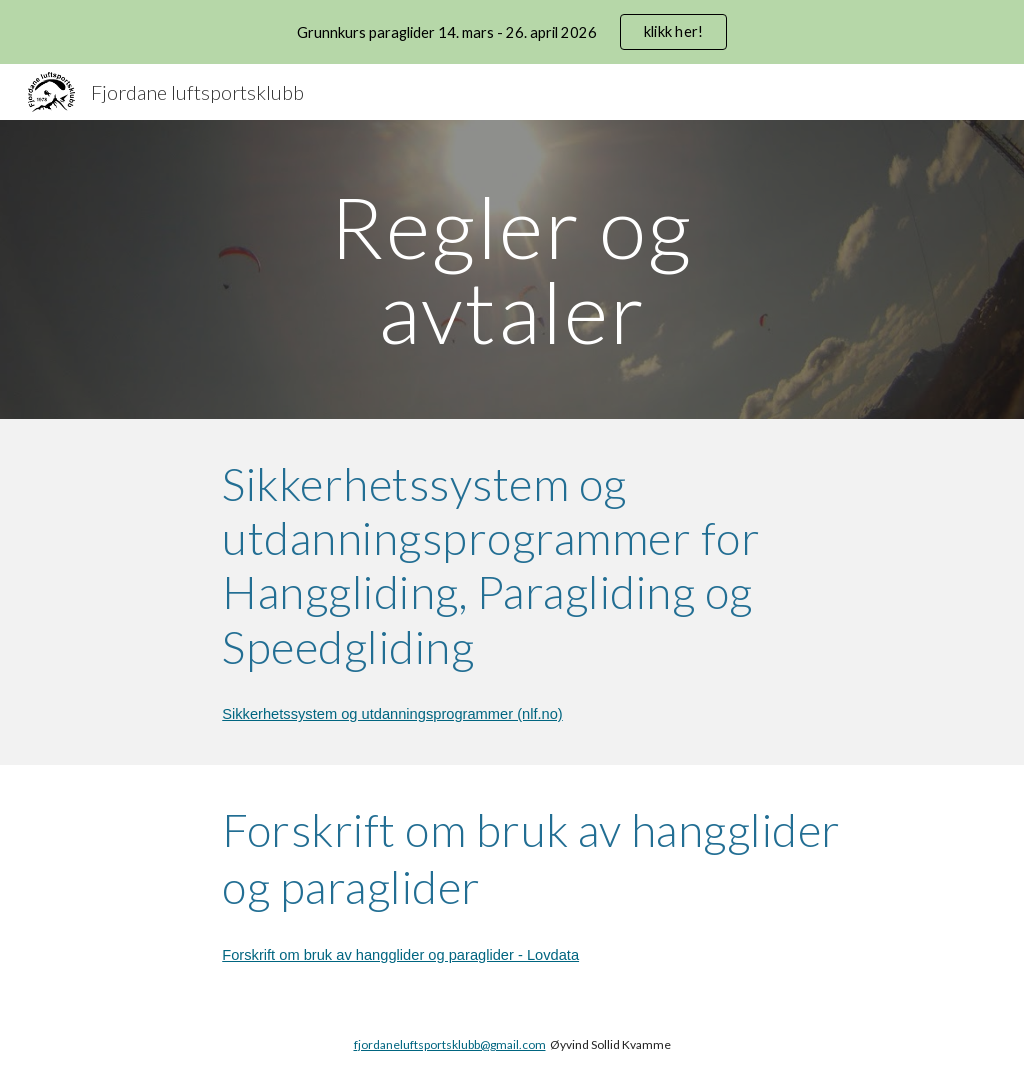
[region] (512, 32)
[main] (511, 269)
